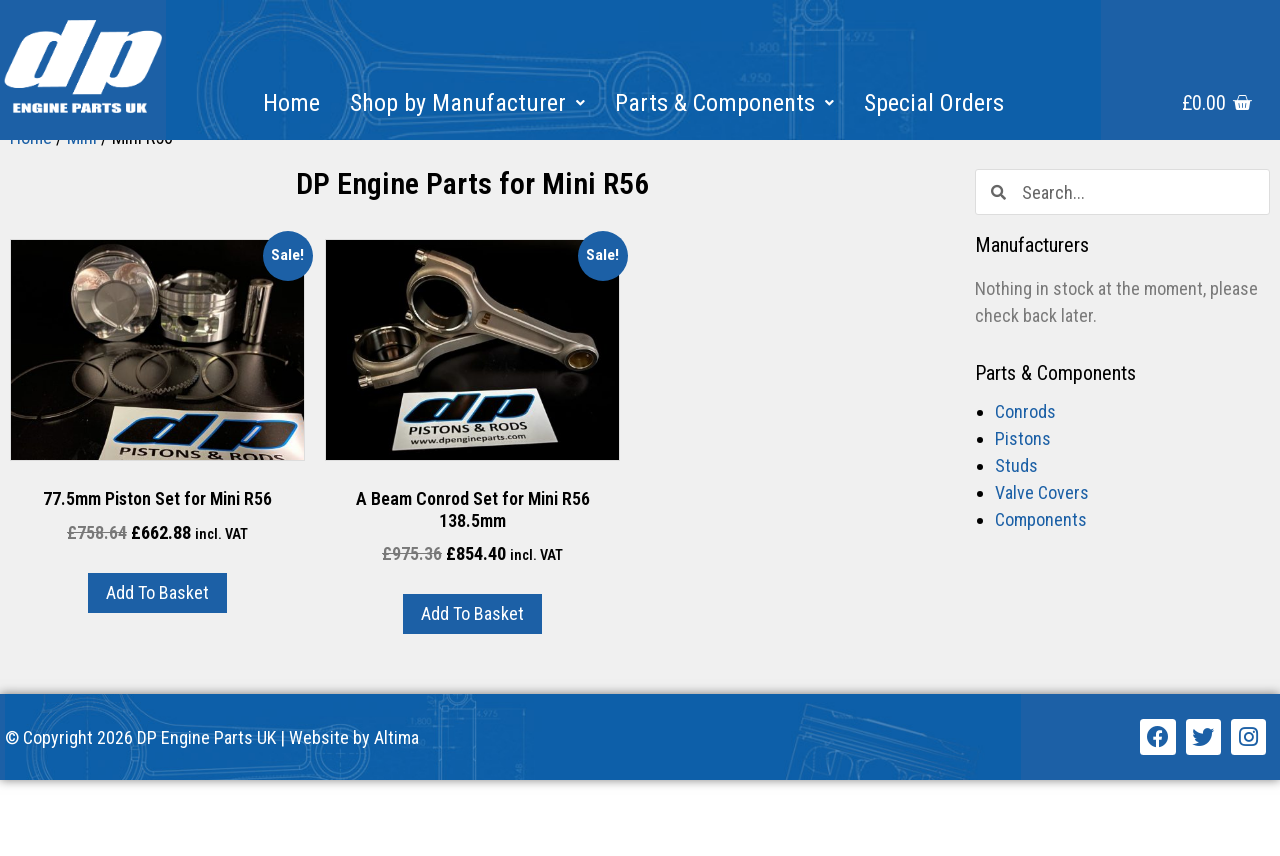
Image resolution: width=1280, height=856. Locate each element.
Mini (82, 213)
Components (1041, 596)
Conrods (1025, 488)
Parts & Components (724, 103)
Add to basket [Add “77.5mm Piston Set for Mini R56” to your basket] (157, 668)
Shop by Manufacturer (467, 103)
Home (291, 103)
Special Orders (934, 103)
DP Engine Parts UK (206, 813)
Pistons (1023, 515)
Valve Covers (1042, 569)
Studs (1016, 542)
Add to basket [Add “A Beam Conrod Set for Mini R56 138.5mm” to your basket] (472, 690)
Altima (396, 813)
